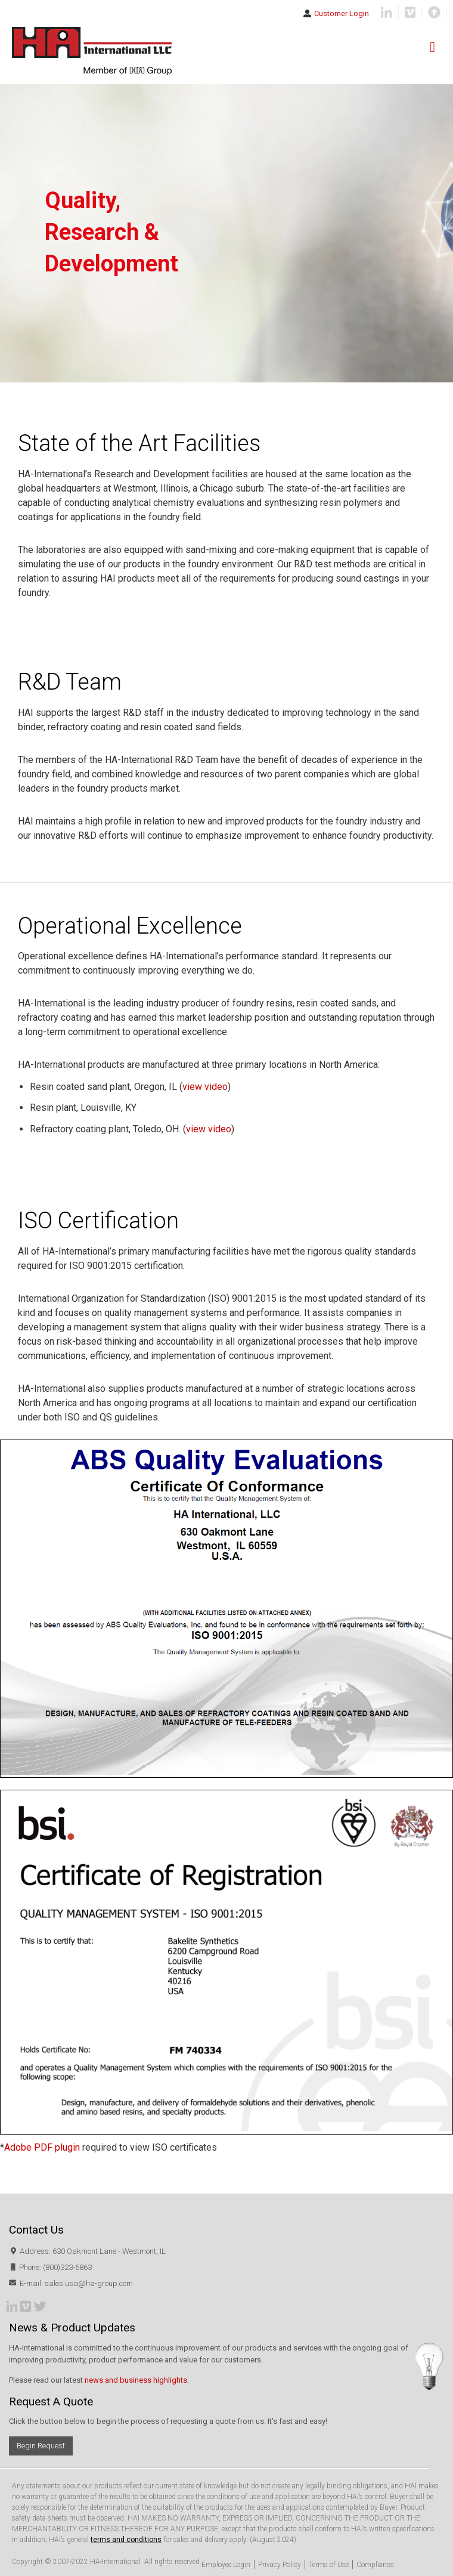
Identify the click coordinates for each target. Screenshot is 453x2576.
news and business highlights (136, 2380)
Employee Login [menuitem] (225, 2564)
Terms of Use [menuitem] (329, 2564)
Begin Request (41, 2445)
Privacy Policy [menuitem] (279, 2564)
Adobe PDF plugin (42, 2147)
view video (205, 1086)
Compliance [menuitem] (374, 2564)
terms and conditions (126, 2539)
